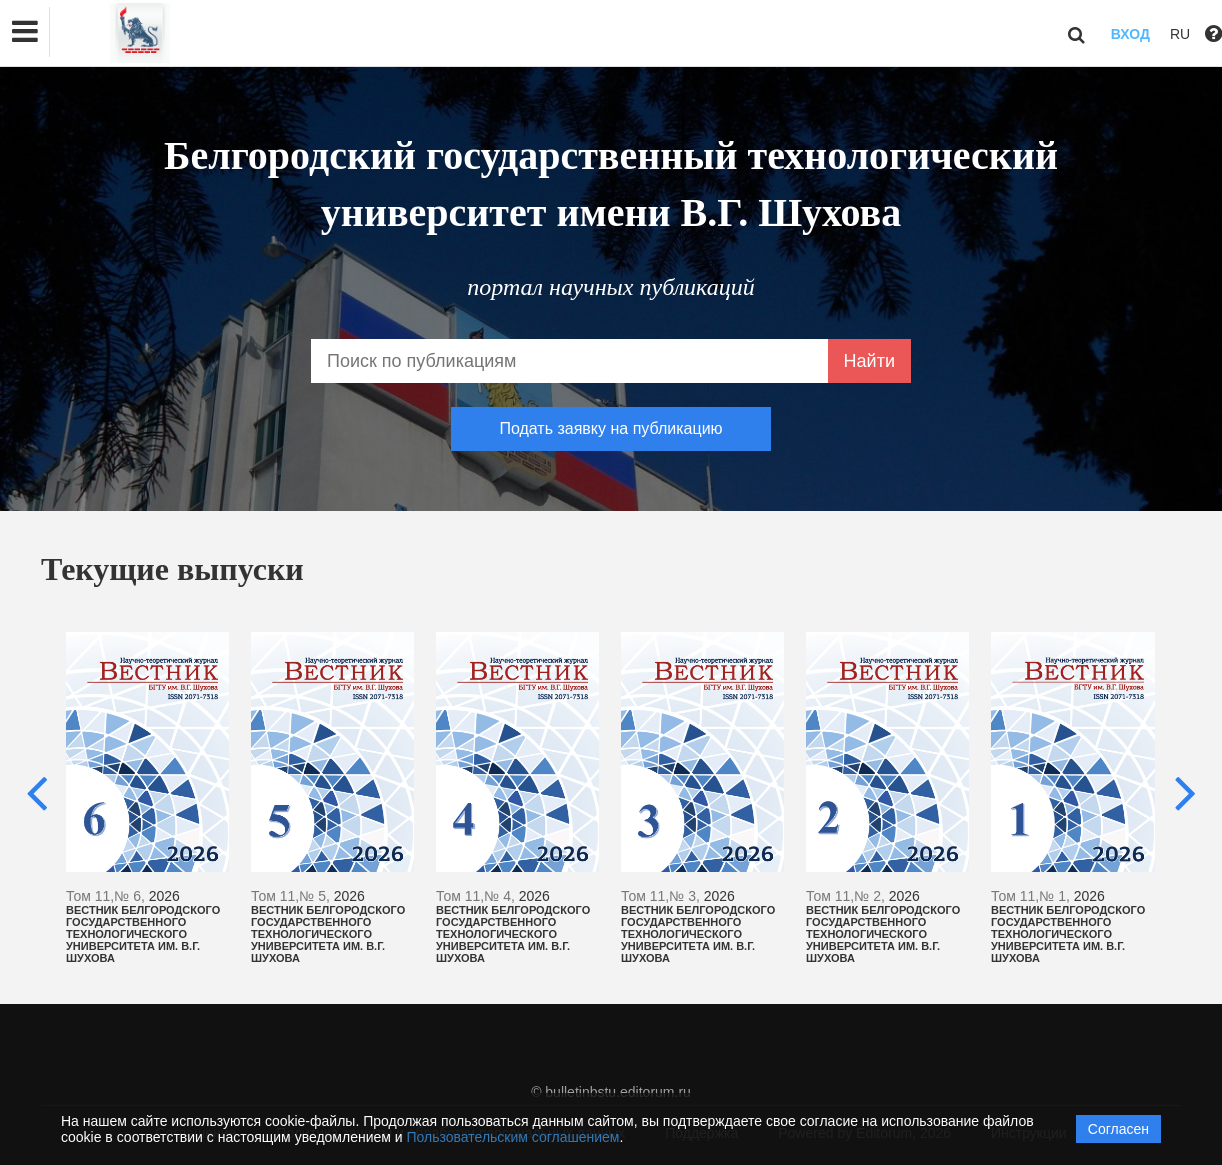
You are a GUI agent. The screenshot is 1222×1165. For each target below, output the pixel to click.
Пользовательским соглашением (513, 1137)
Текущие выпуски (172, 569)
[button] (25, 32)
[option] (148, 798)
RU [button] (1180, 34)
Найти (869, 361)
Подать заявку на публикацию (610, 428)
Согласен (1118, 1129)
